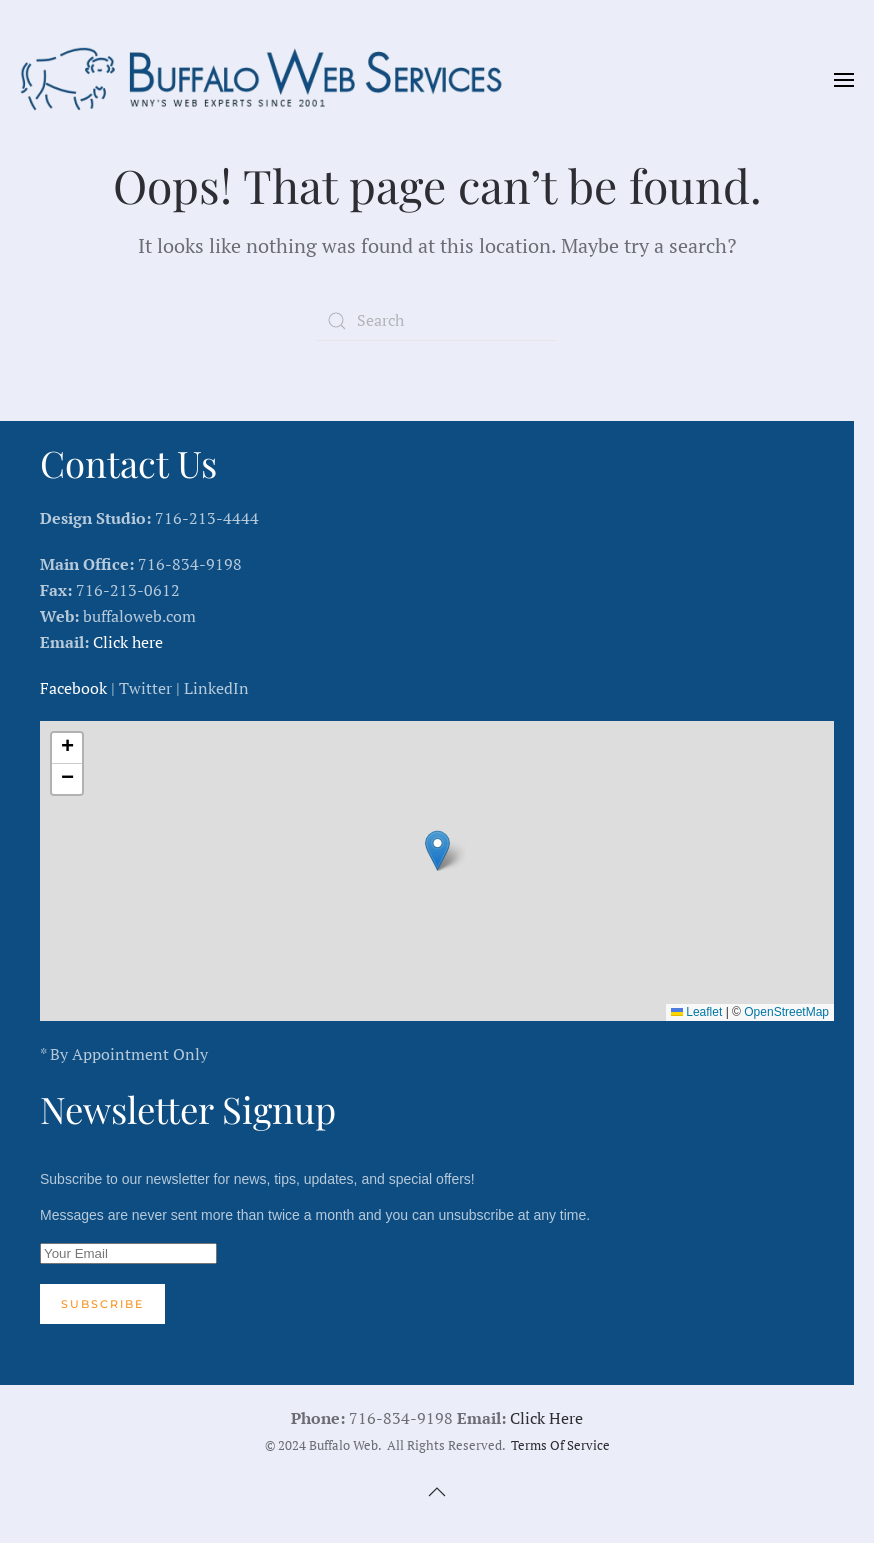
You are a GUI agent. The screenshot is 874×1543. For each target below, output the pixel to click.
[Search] (437, 321)
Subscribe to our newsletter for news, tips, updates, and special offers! (437, 1247)
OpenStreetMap (786, 1012)
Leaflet (696, 1012)
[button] (844, 80)
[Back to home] (270, 80)
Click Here (546, 1418)
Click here (128, 642)
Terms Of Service (560, 1445)
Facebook (73, 688)
